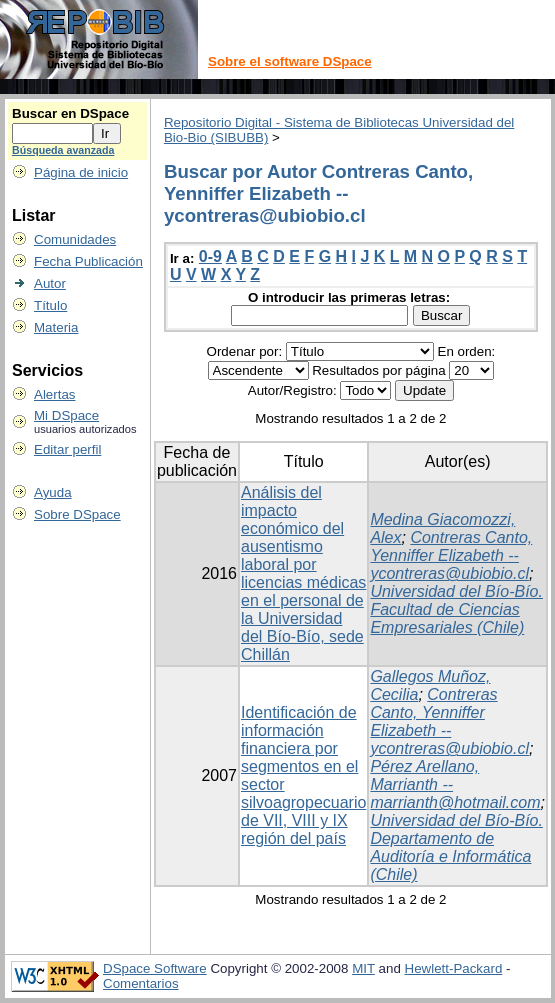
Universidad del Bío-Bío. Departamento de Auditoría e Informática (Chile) (456, 847)
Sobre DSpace (77, 514)
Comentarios (141, 983)
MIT (363, 968)
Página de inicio (81, 172)
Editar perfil (67, 449)
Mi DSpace (66, 415)
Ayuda (53, 492)
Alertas (54, 394)
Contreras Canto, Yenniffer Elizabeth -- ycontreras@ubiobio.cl (451, 555)
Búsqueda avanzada (63, 150)
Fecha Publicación (88, 261)
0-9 (210, 256)
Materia (56, 327)
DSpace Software (155, 968)
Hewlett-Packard (454, 968)
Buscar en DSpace (70, 113)
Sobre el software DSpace (290, 61)
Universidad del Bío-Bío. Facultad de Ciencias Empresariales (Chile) (456, 609)
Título (50, 305)
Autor (50, 283)
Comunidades (75, 239)
